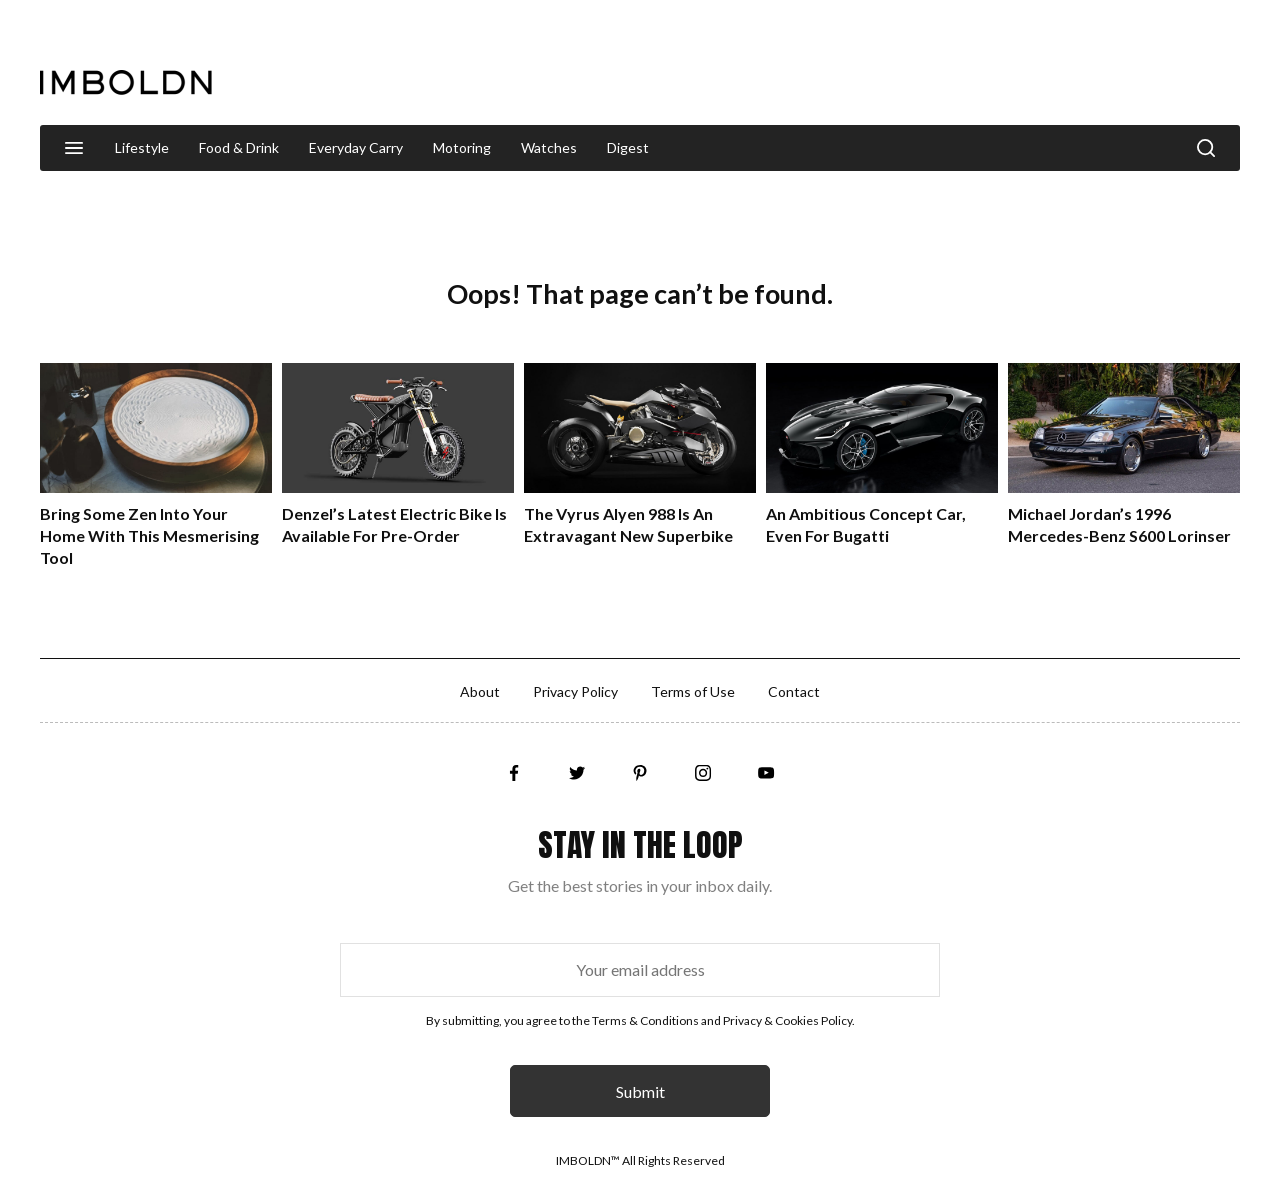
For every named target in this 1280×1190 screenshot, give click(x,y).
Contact (794, 691)
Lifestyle (142, 147)
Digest (628, 147)
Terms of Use (693, 691)
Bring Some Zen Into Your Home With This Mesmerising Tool (149, 535)
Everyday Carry (356, 147)
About (480, 691)
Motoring (462, 147)
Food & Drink (239, 147)
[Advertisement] (876, 64)
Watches (549, 147)
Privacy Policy (575, 691)
